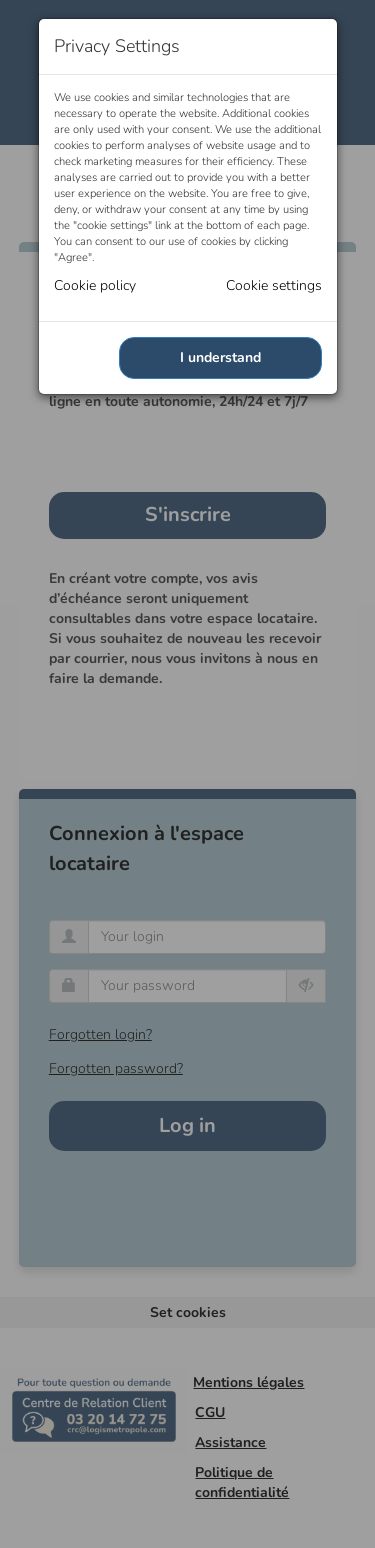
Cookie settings (274, 285)
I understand (220, 357)
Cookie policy (95, 285)
